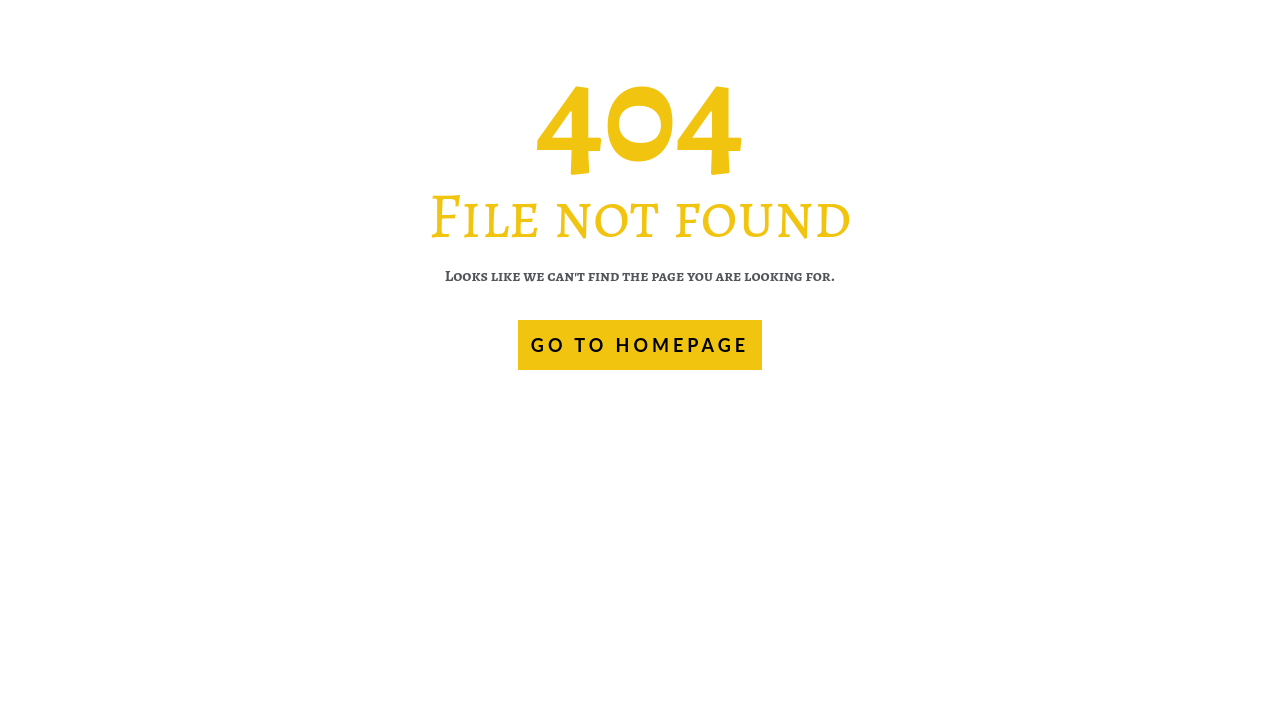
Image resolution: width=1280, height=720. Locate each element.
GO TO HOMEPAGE (640, 345)
